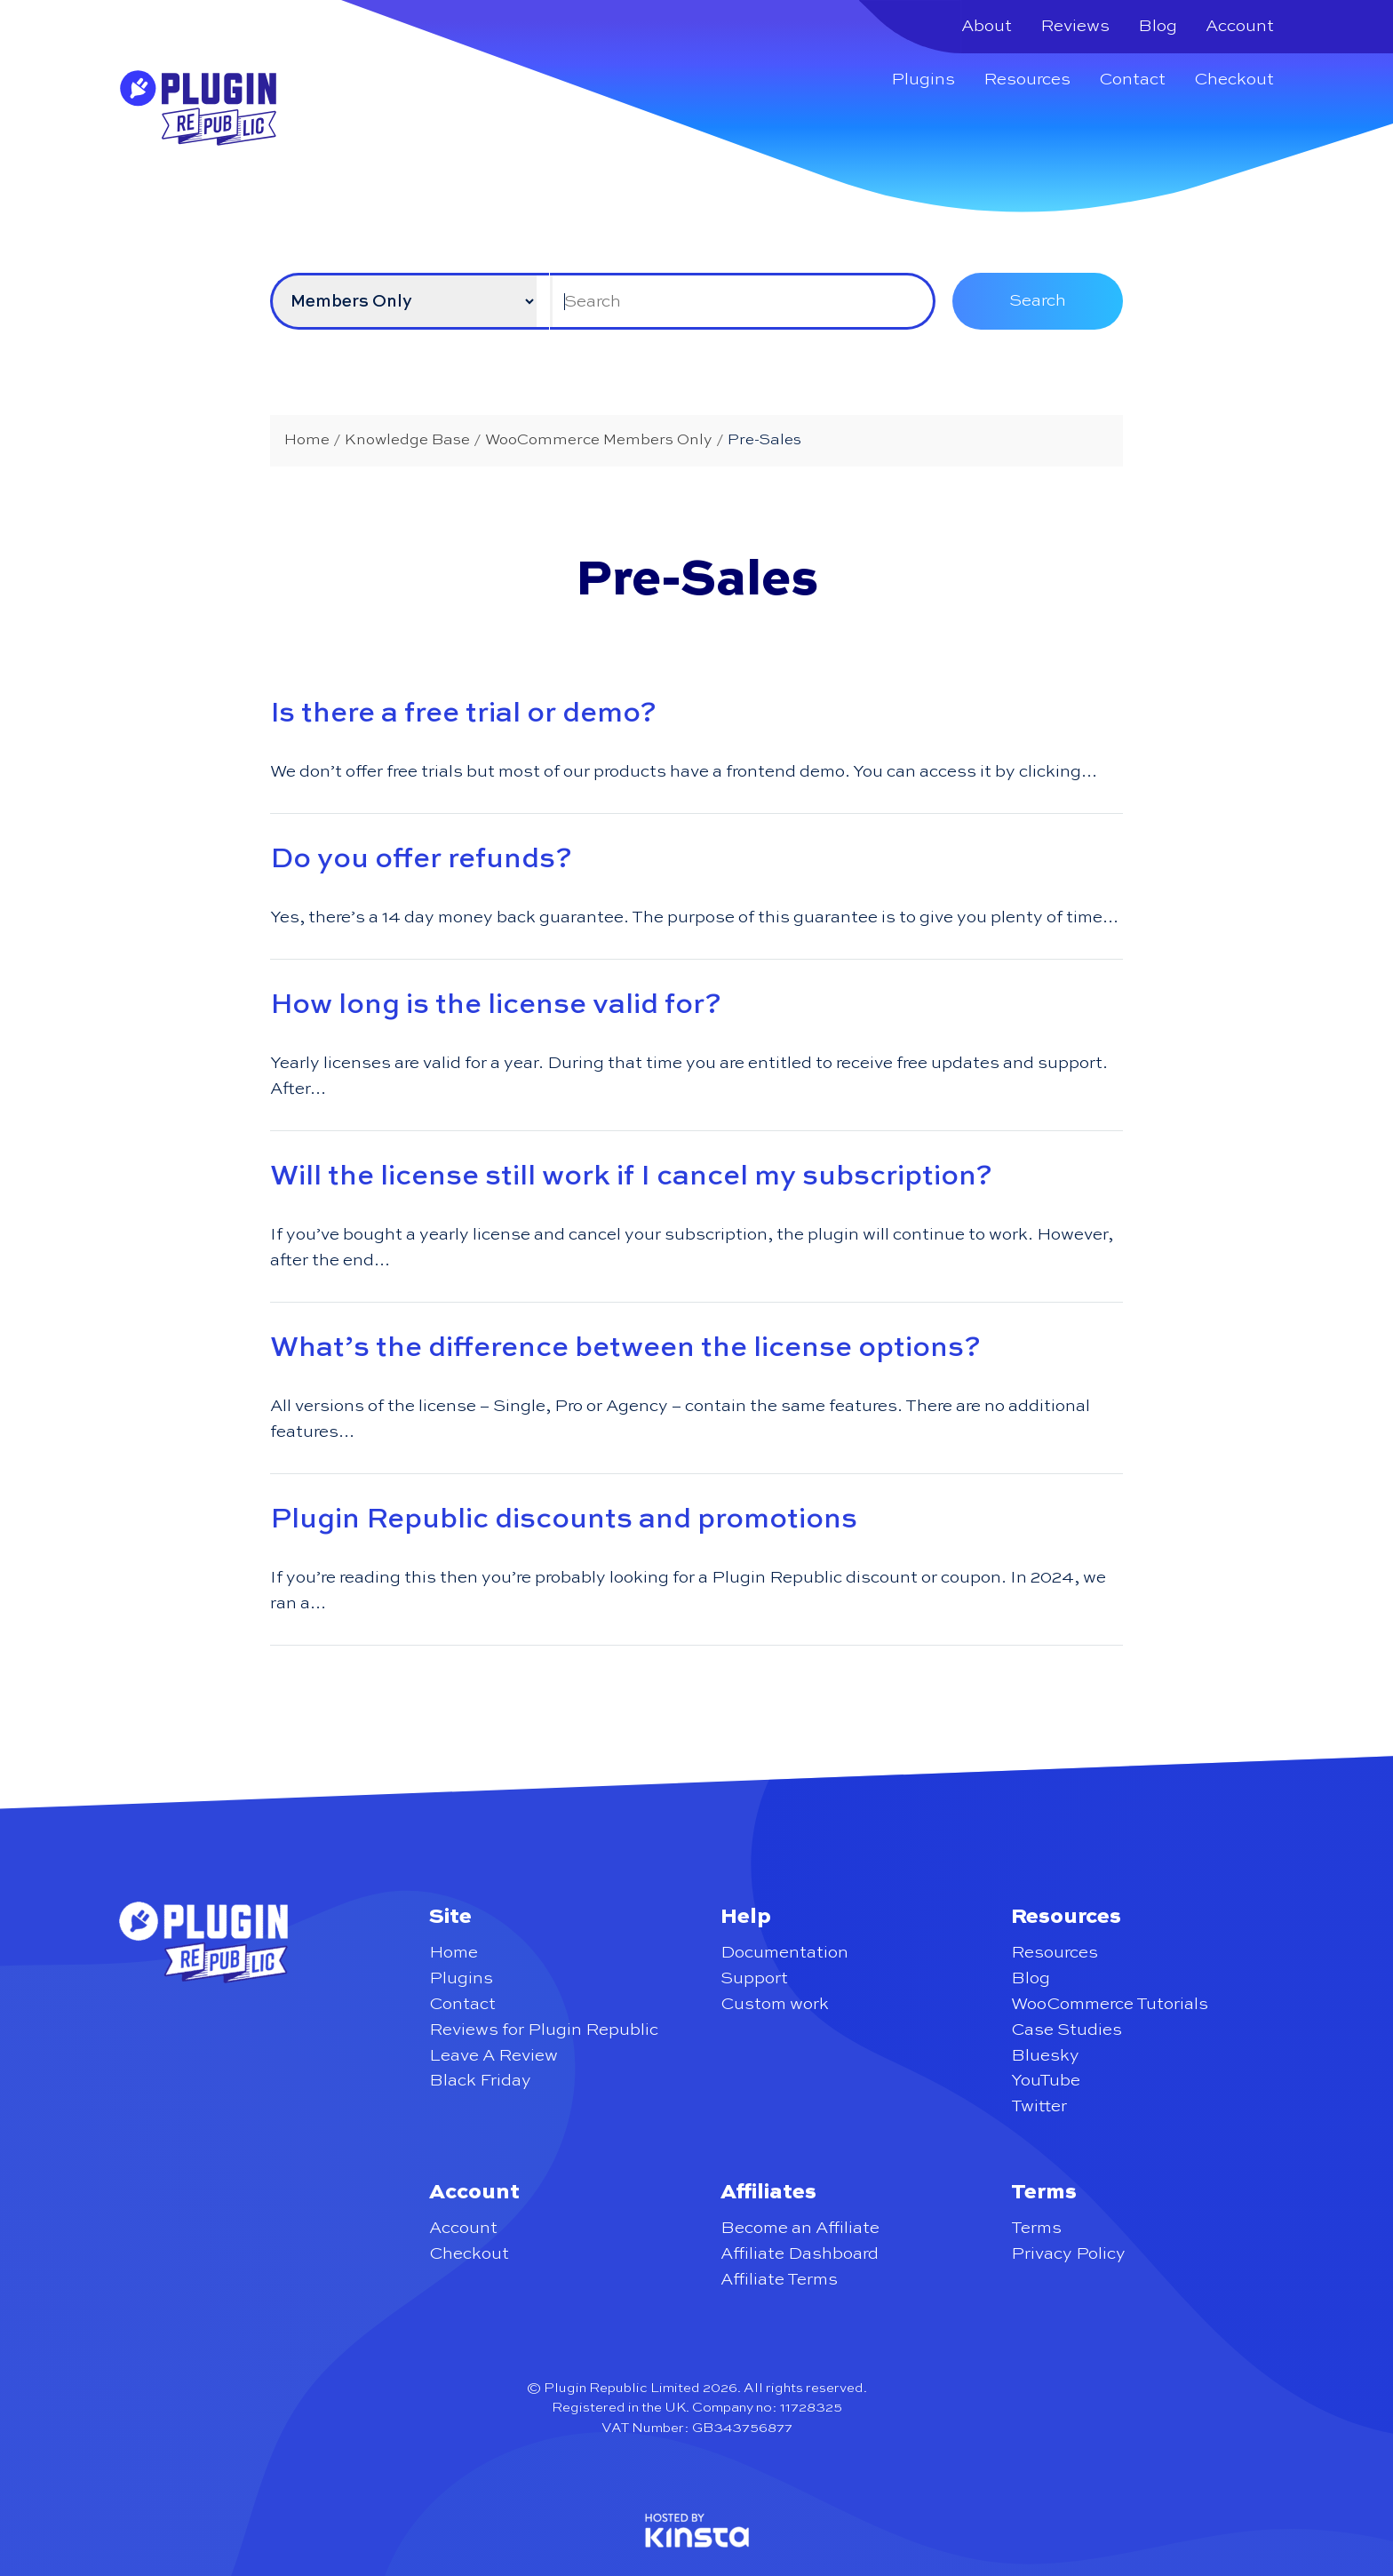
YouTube (1045, 2080)
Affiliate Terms (779, 2279)
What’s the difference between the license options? (625, 1348)
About (986, 26)
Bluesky (1045, 2055)
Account (1240, 26)
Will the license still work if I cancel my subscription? (631, 1176)
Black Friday (480, 2080)
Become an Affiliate (800, 2228)
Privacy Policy (1068, 2253)
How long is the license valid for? (495, 1005)
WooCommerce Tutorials (1109, 2004)
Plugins (923, 79)
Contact (1132, 79)
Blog (1157, 26)
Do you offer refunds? (421, 859)
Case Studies (1066, 2030)
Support (754, 1978)
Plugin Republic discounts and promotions (563, 1519)
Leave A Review (493, 2055)
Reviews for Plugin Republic (543, 2030)
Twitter (1039, 2106)
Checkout (1234, 79)
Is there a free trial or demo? (463, 713)
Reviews (1075, 26)
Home (453, 1952)
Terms (1036, 2228)
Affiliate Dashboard (799, 2253)
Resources (1027, 79)
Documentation (784, 1952)
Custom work (774, 2004)
